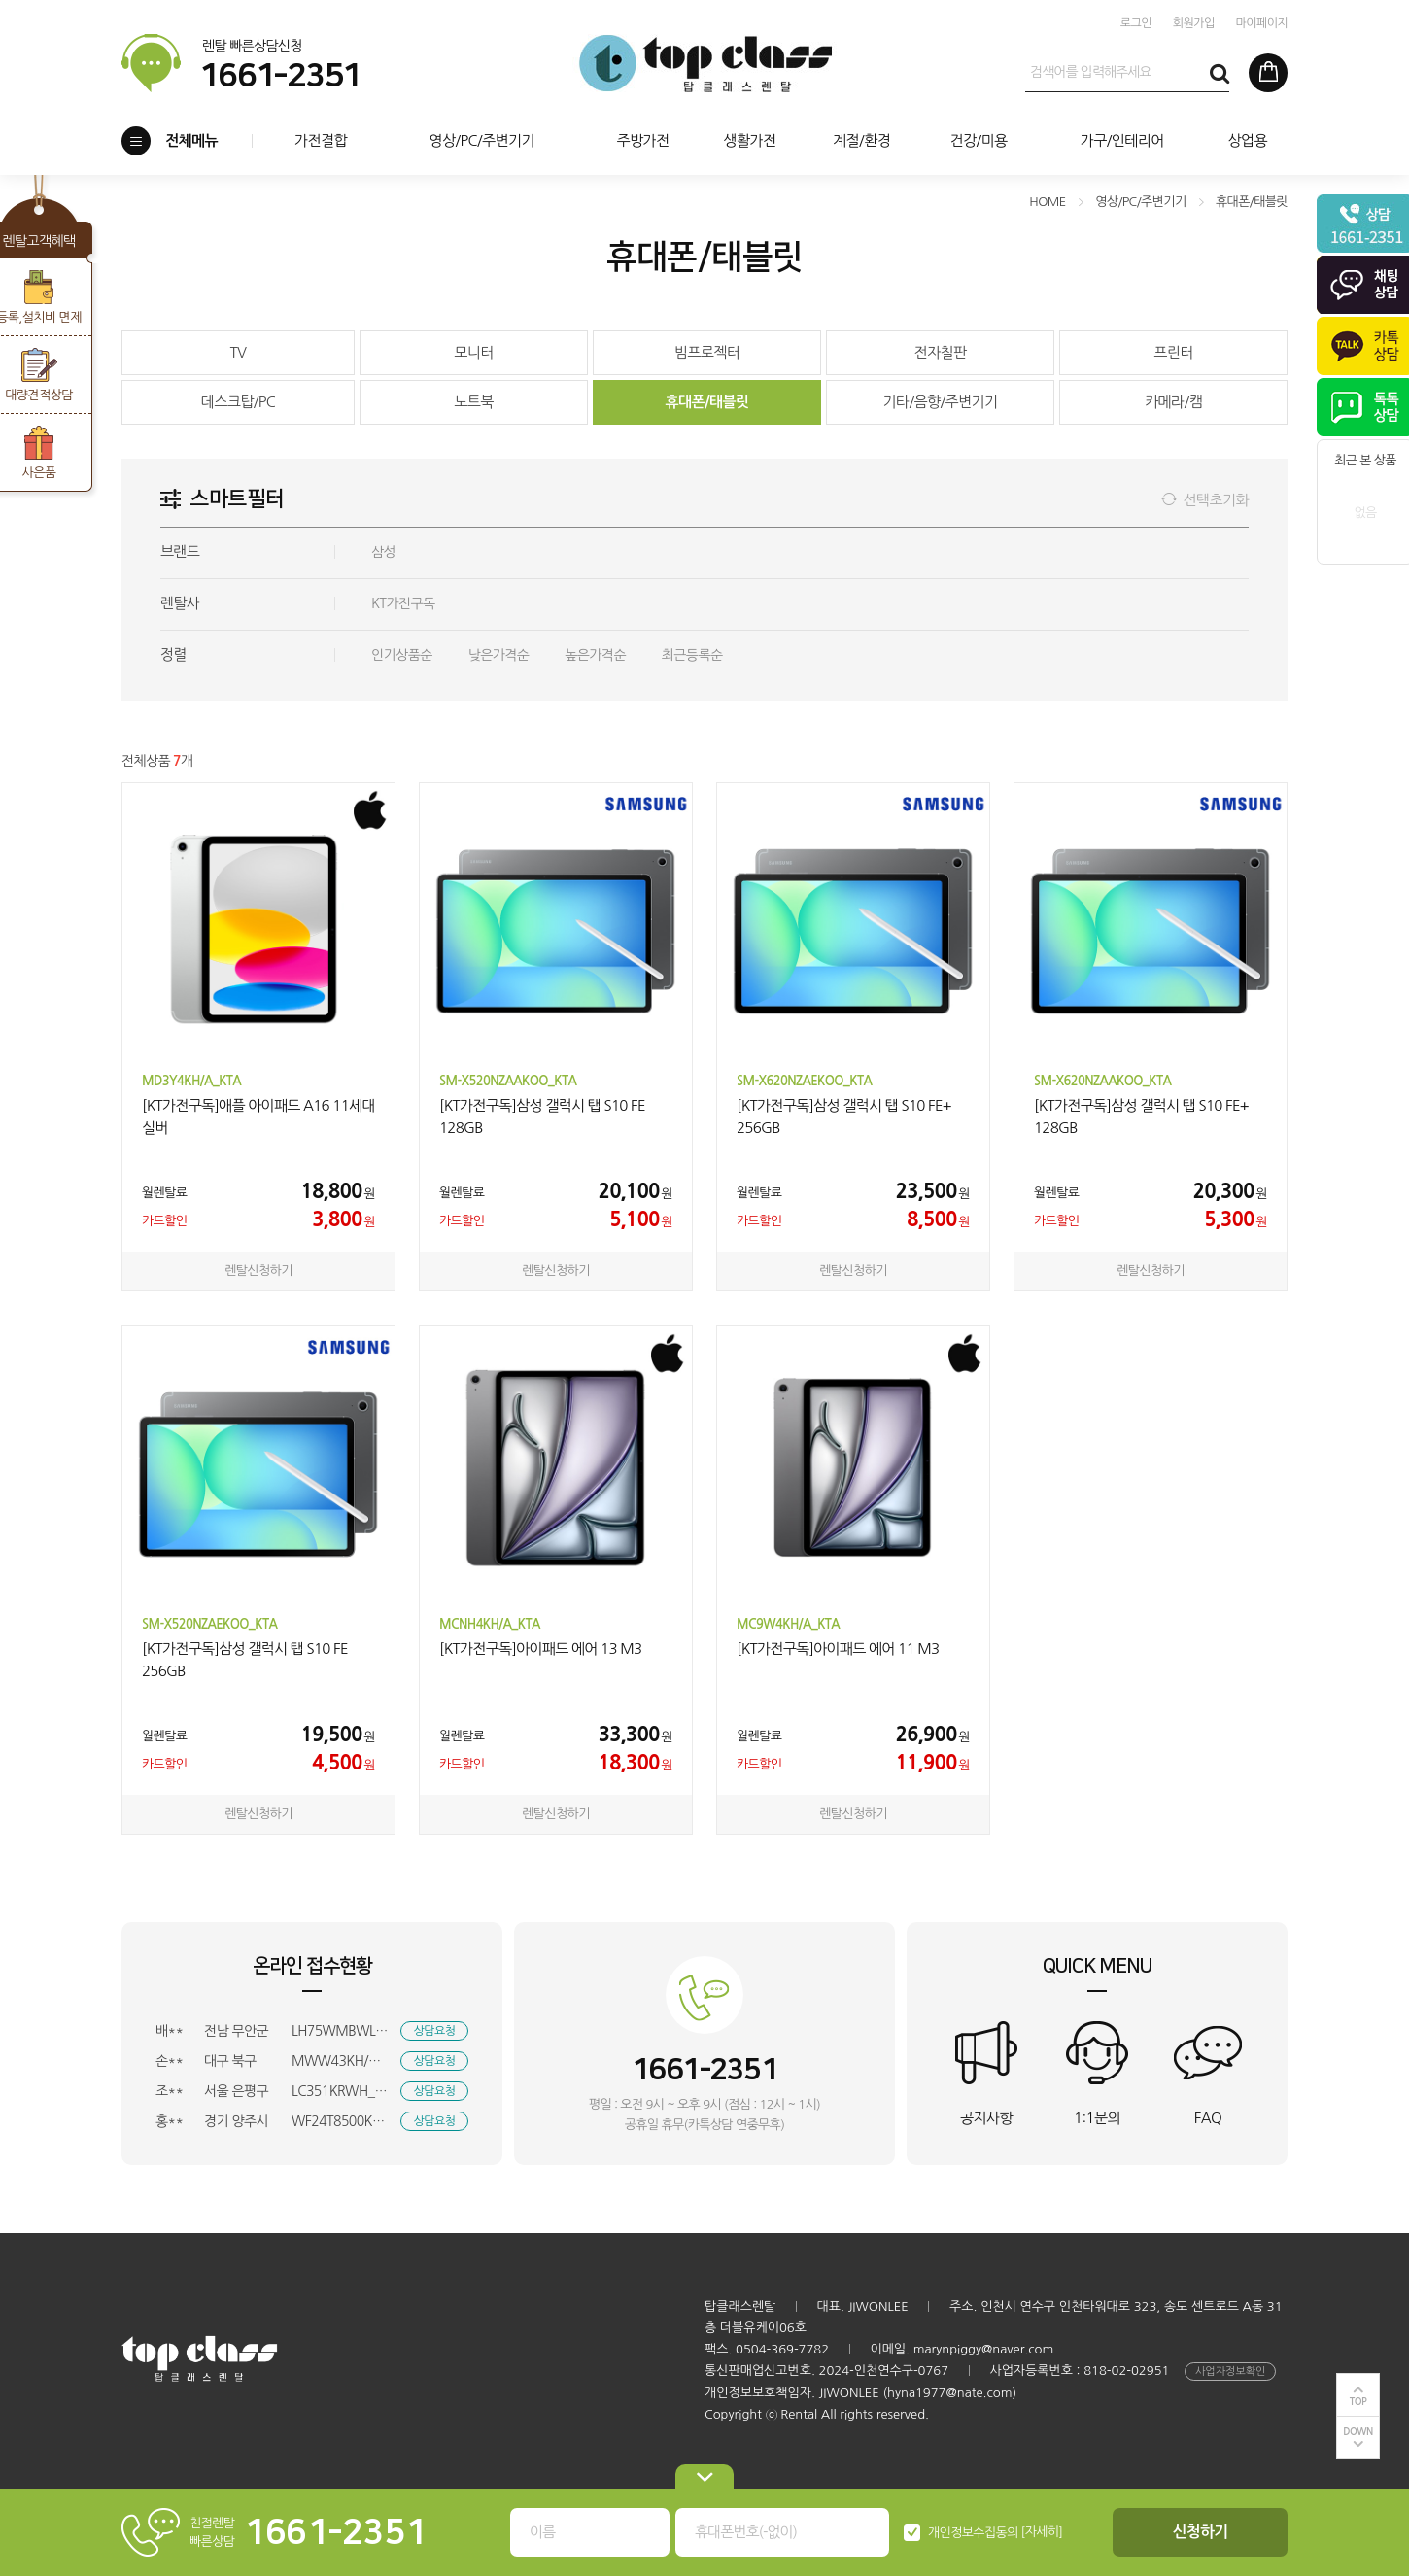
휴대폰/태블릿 (706, 402)
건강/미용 (978, 140)
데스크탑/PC (238, 402)
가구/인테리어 (1122, 140)
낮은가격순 (499, 655)
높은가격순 (595, 655)
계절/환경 (861, 140)
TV (238, 352)
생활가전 (749, 140)
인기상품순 (401, 655)
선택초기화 (1216, 500)
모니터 (474, 352)
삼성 (383, 552)
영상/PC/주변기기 (481, 140)
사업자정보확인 (1230, 2371)
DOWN (1358, 2431)
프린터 (1173, 352)
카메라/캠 (1173, 402)
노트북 (474, 402)
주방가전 (642, 140)
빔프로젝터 (707, 352)
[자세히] (1042, 2531)
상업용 (1247, 140)
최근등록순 (692, 655)
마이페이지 (1262, 23)
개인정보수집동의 (973, 2532)
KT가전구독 (403, 603)
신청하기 (1200, 2531)
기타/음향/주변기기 (939, 402)
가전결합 (320, 140)
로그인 (1135, 23)
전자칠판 (939, 352)
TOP (1358, 2401)
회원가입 (1194, 23)
